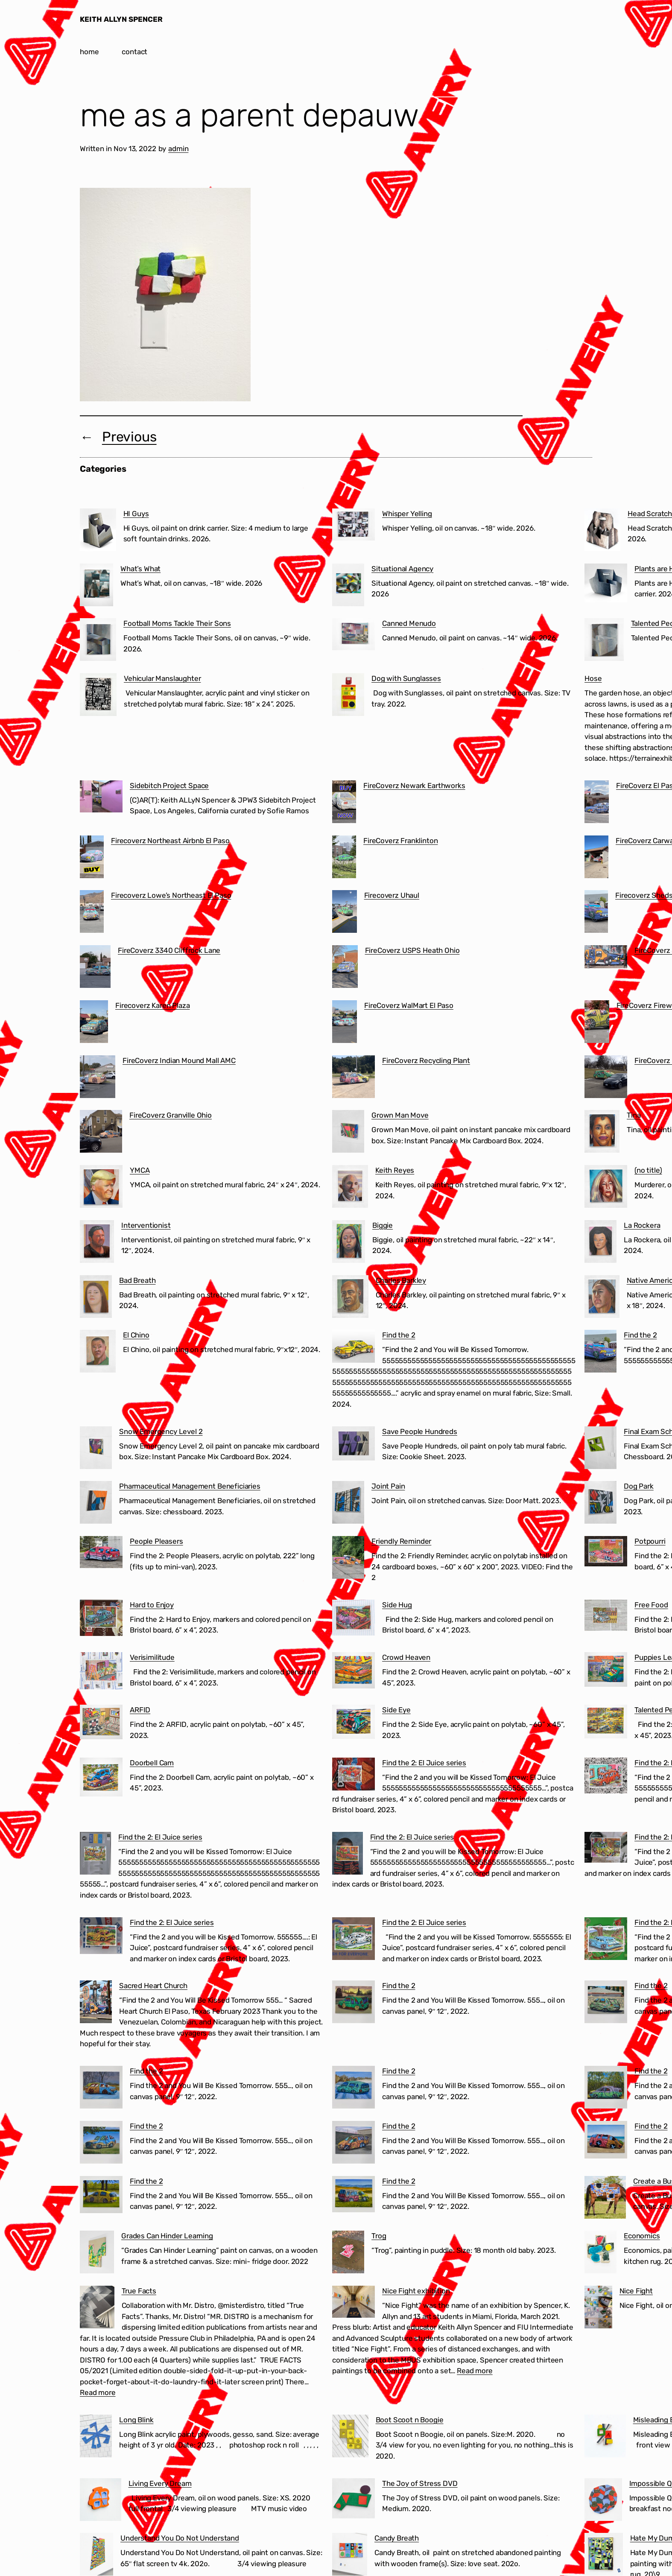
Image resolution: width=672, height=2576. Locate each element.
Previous (129, 437)
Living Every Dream (160, 2483)
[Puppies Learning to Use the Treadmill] (605, 1671)
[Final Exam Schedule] (600, 1449)
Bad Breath (137, 1280)
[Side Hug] (353, 1619)
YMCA (139, 1170)
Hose (593, 678)
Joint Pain (388, 1486)
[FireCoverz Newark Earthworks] (344, 803)
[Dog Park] (600, 1504)
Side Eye (396, 1710)
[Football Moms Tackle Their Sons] (98, 641)
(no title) (648, 1170)
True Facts (139, 2291)
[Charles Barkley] (350, 1298)
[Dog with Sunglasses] (348, 696)
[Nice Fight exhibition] (353, 2303)
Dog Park (639, 1486)
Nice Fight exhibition (416, 2291)
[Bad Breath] (96, 1298)
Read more (98, 2392)
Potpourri (650, 1541)
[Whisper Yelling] (353, 526)
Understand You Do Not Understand (179, 2538)
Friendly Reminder (401, 1541)
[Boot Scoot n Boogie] (350, 2438)
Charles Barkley (401, 1280)
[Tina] (601, 1133)
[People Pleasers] (101, 1553)
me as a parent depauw (249, 115)
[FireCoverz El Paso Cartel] (596, 803)
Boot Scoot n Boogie (410, 2419)
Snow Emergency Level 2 (160, 1431)
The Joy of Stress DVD (420, 2483)
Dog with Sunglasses (406, 678)
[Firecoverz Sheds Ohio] (596, 913)
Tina (633, 1115)
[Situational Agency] (348, 587)
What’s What (140, 568)
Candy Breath (396, 2538)
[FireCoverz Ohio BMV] (605, 1078)
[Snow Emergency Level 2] (96, 1449)
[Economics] (600, 2254)
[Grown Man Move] (348, 1133)
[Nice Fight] (598, 2309)
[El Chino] (98, 1353)
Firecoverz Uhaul (391, 895)
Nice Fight (636, 2291)
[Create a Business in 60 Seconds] (605, 2199)
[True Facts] (97, 2309)
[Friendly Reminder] (348, 1559)
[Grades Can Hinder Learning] (97, 2254)
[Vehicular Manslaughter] (98, 696)
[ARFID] (101, 1724)
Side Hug (397, 1605)
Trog (378, 2235)
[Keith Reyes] (350, 1188)
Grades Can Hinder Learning (167, 2235)
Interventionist (146, 1225)
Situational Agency (402, 568)
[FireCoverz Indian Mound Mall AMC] (97, 1078)
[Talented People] (604, 641)
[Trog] (348, 2254)
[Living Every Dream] (100, 2501)
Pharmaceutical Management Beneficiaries (189, 1486)
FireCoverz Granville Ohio (170, 1115)
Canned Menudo (409, 623)
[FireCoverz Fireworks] (596, 1023)
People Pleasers (156, 1541)
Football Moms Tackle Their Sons (177, 623)
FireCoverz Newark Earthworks (414, 785)
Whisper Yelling (407, 513)
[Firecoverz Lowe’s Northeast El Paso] (92, 913)
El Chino (136, 1335)
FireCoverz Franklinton (400, 840)
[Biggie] (348, 1243)
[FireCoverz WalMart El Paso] (344, 1023)
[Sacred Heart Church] (96, 2003)
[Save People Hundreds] (353, 1445)
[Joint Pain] (348, 1504)
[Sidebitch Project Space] (101, 798)
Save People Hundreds (419, 1431)
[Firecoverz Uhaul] (344, 913)
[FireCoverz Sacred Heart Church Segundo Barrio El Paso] (605, 958)
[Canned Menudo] (353, 636)
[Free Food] (605, 1617)
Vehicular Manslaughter (162, 678)
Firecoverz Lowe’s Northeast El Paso (171, 895)
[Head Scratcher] (602, 531)
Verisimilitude (152, 1657)
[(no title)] (605, 1188)
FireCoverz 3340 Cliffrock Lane (169, 950)
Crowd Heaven (406, 1657)
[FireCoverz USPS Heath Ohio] (345, 968)
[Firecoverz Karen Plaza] (94, 1023)
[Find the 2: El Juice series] (353, 1776)
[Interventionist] (97, 1243)
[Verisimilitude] (101, 1672)
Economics (642, 2235)
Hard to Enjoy (152, 1605)
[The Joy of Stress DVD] (353, 2500)
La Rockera (642, 1225)
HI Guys (136, 513)
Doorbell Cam (152, 1762)
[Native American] (601, 1298)
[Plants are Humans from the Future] (605, 585)
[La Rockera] (600, 1243)
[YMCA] (101, 1188)
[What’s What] (96, 587)
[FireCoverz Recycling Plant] (353, 1078)
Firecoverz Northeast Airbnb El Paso (170, 840)
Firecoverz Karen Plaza (152, 1005)
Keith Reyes (394, 1170)
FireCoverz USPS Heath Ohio (412, 950)
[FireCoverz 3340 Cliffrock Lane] (95, 968)
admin (178, 148)
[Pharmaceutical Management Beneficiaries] (96, 1504)
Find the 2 (398, 1335)
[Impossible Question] (603, 2501)
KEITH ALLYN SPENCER (121, 19)
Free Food (651, 1605)
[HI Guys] (98, 531)
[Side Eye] (353, 1723)
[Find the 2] (353, 1348)
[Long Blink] (96, 2438)
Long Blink (136, 2419)
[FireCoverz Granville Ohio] (101, 1133)
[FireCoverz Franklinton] (344, 858)
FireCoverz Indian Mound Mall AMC (179, 1060)
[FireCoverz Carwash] (596, 858)
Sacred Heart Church (153, 1985)
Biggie (382, 1225)
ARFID (140, 1710)
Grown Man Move (400, 1115)
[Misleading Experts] (605, 2438)
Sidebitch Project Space (169, 785)
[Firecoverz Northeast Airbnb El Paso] (92, 858)
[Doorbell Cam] (101, 1779)
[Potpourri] (605, 1553)
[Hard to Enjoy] (101, 1619)
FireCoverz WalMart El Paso (408, 1005)
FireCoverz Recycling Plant (426, 1060)
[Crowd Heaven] (353, 1671)
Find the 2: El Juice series (424, 1762)
